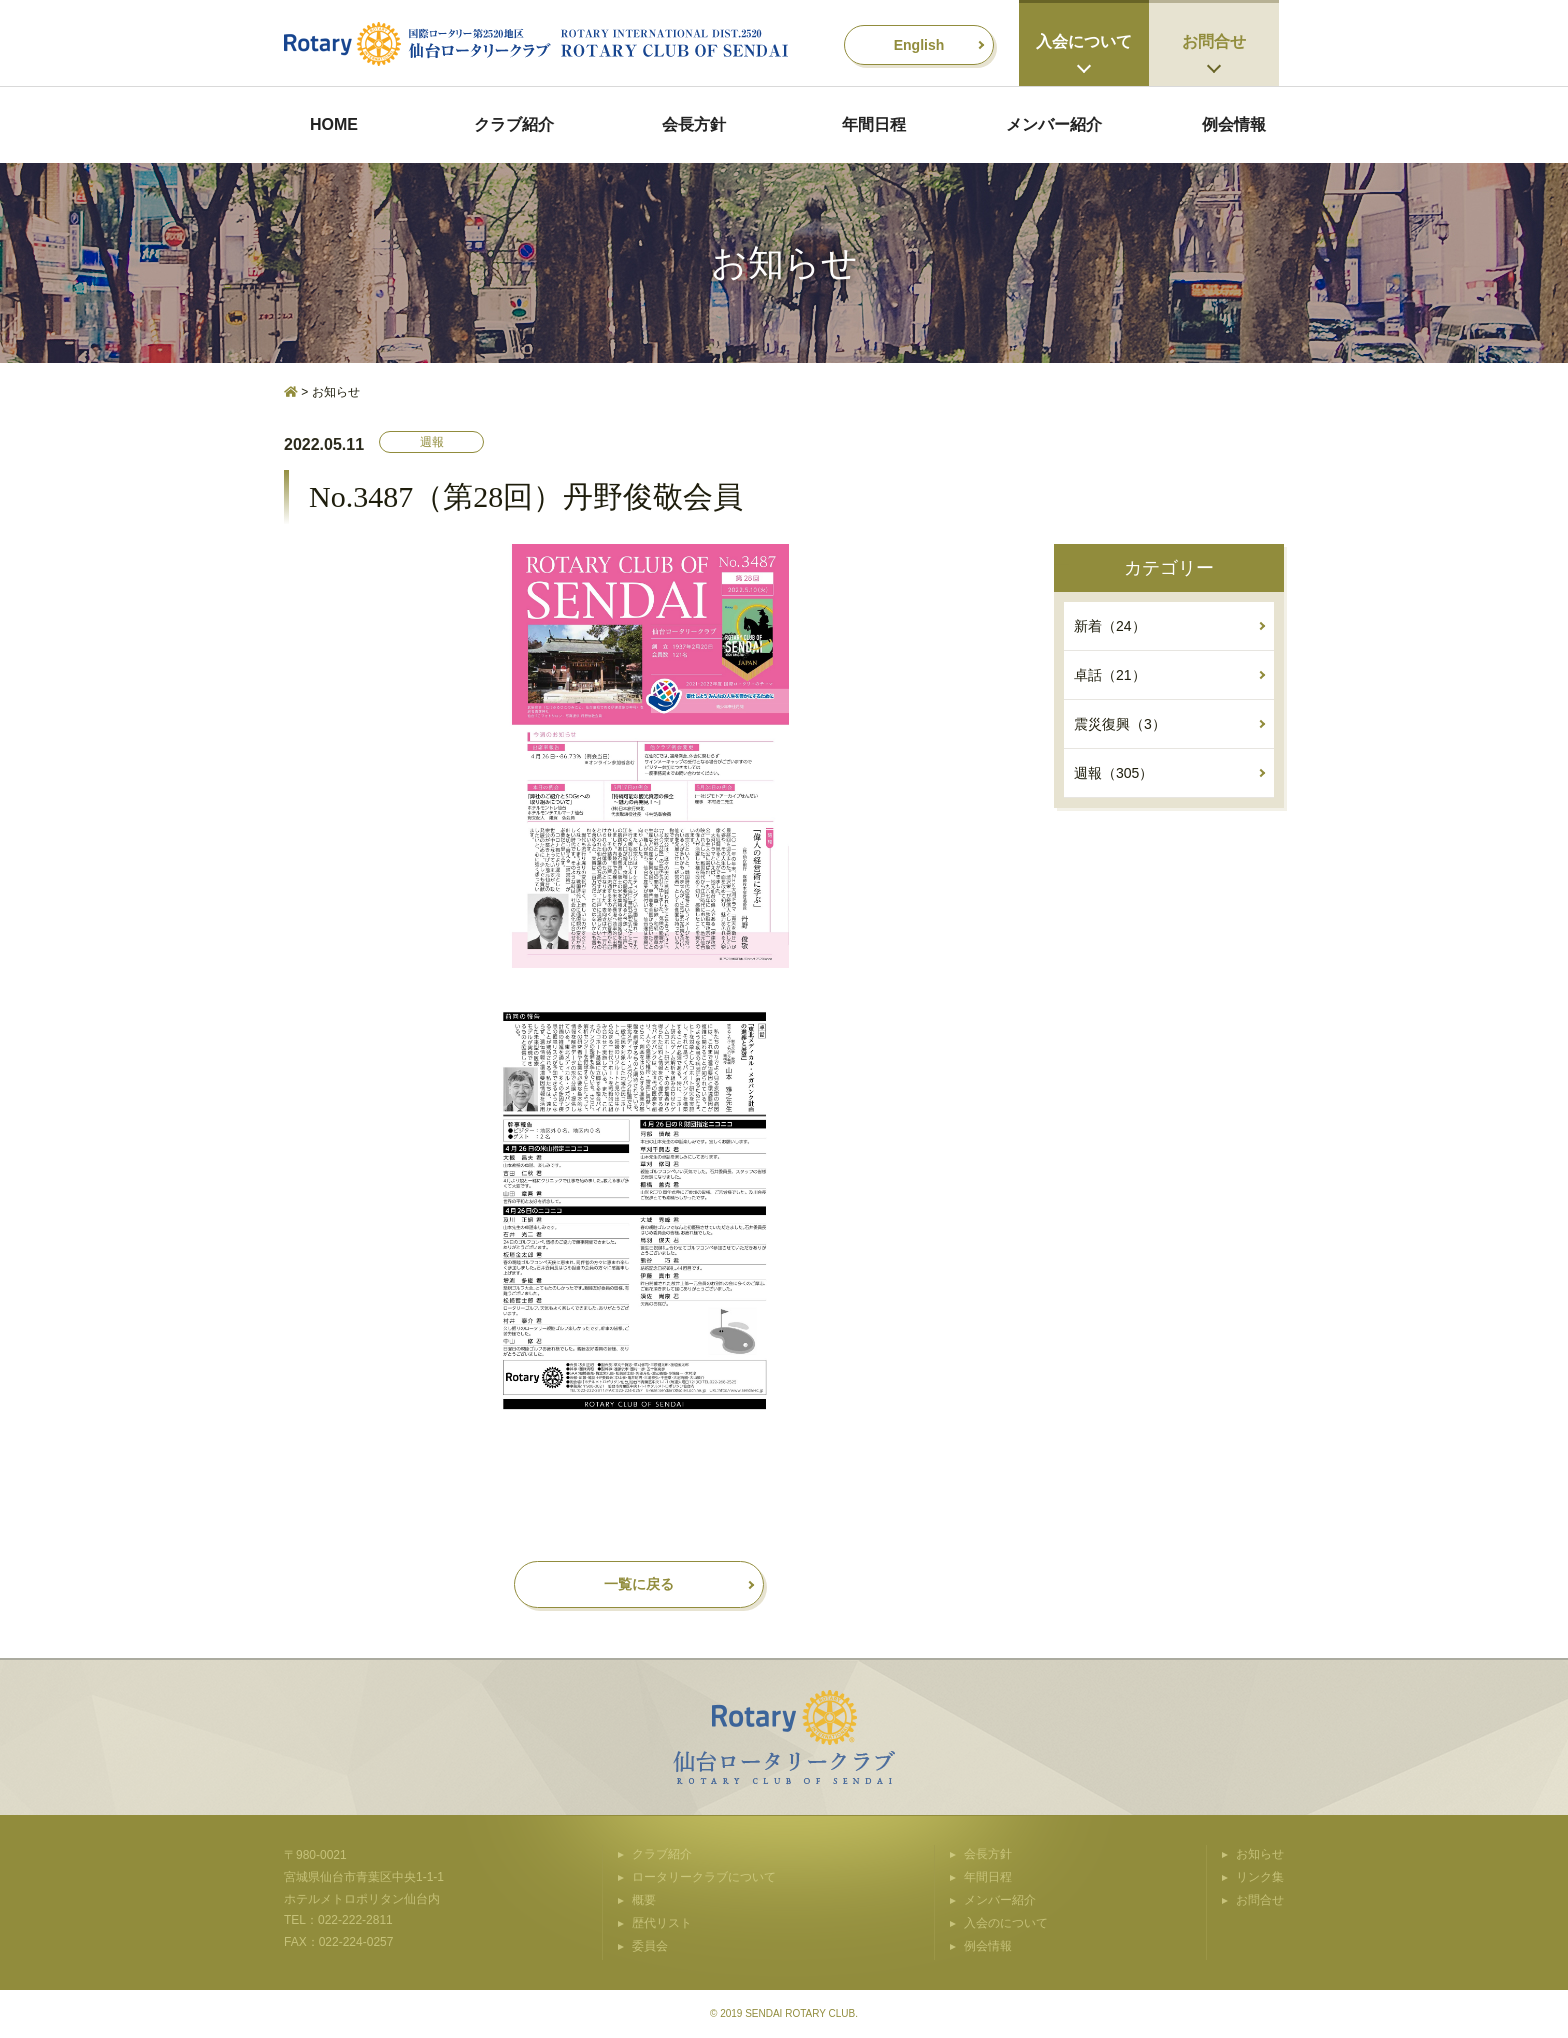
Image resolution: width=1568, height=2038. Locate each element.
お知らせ (1260, 1854)
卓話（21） (1110, 675)
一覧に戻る (639, 1584)
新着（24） (1110, 626)
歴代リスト (662, 1923)
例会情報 (1234, 124)
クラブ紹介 (514, 124)
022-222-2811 (355, 1920)
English (919, 45)
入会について (1084, 41)
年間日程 (874, 124)
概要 (644, 1900)
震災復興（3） (1120, 724)
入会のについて (1006, 1923)
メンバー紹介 (1054, 124)
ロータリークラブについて (704, 1877)
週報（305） (1113, 773)
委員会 (650, 1946)
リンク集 (1260, 1877)
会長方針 (694, 124)
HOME (334, 124)
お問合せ (1214, 41)
